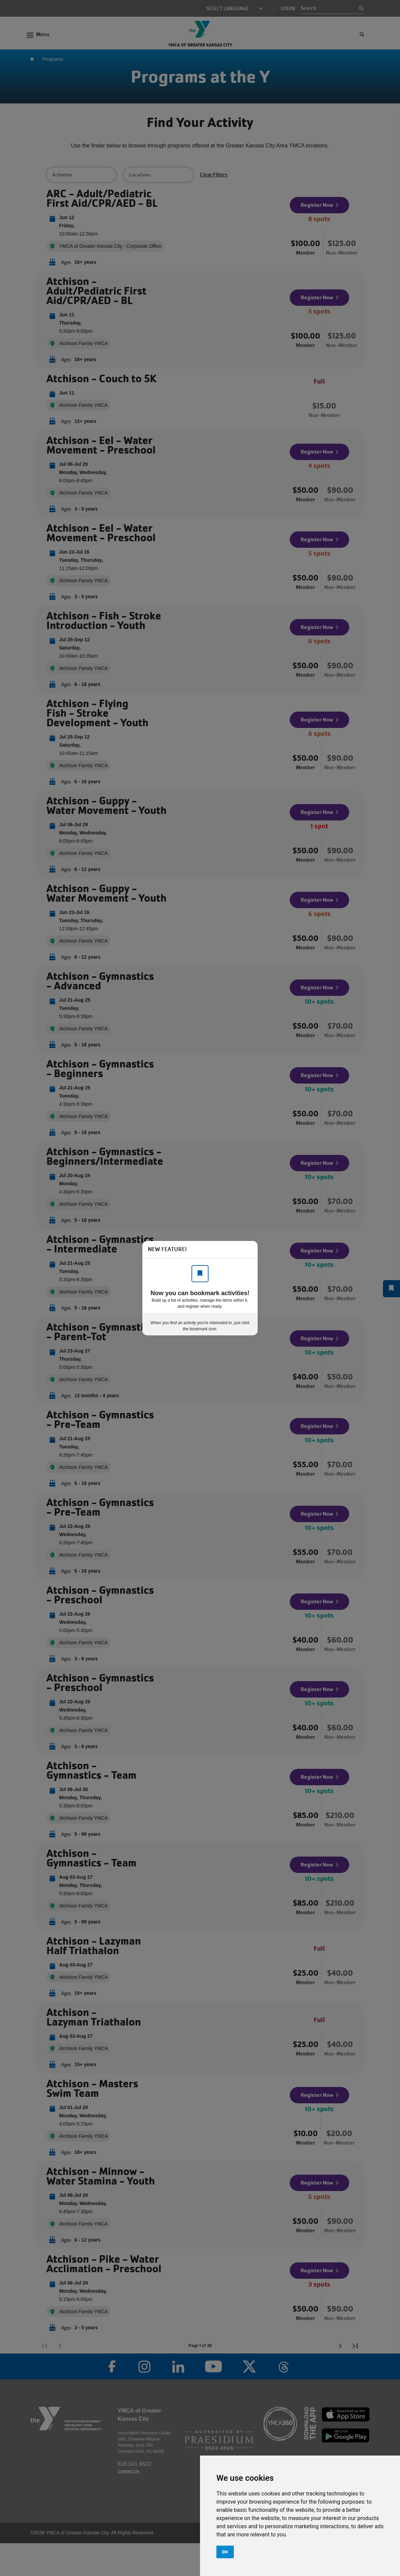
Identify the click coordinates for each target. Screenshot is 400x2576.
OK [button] (225, 2552)
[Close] (249, 1249)
